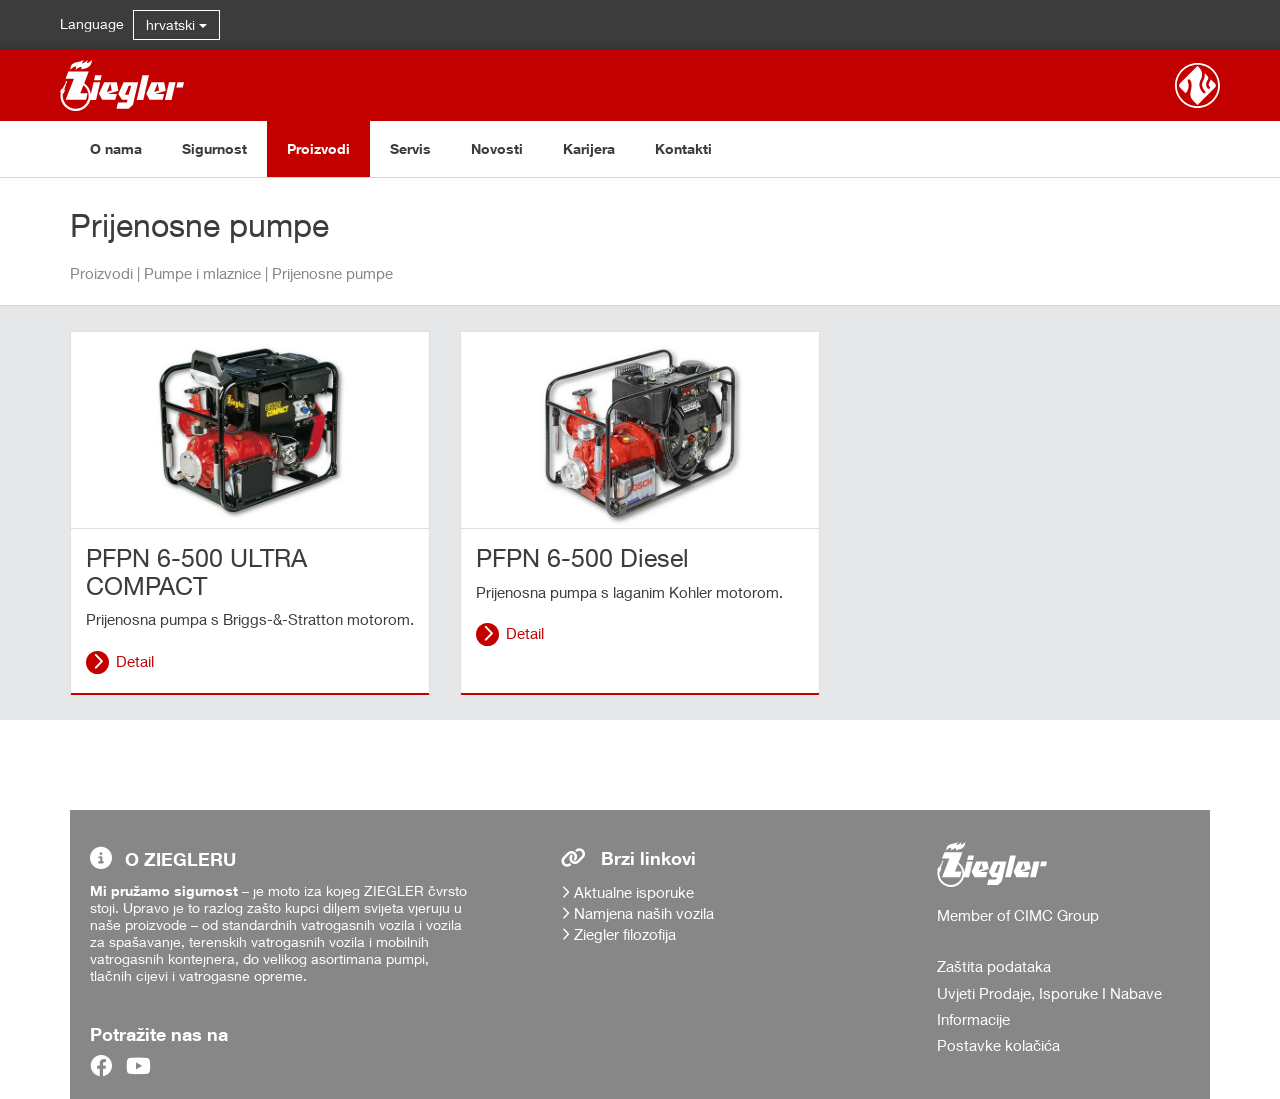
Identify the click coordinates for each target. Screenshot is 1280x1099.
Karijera (589, 148)
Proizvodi (318, 148)
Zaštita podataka (994, 966)
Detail (135, 661)
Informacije (973, 1019)
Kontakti (683, 148)
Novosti (497, 148)
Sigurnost (214, 148)
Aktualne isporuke (634, 892)
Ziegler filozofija (625, 934)
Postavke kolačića (998, 1045)
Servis (410, 148)
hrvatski (176, 24)
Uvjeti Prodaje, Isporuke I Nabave (1049, 993)
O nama (116, 148)
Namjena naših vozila (644, 913)
